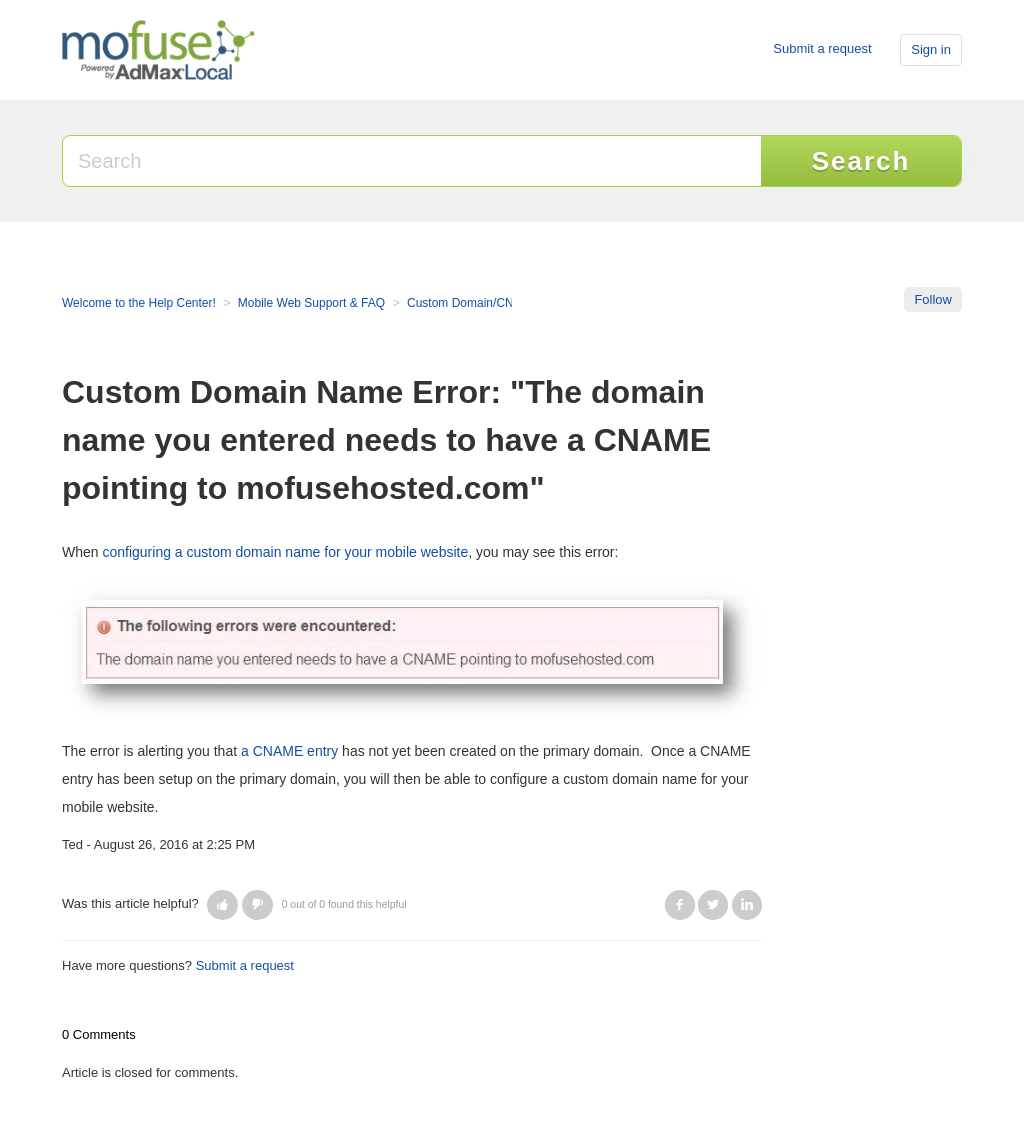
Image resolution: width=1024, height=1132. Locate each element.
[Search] (413, 161)
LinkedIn (747, 905)
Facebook (680, 905)
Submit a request (822, 48)
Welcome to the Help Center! (139, 303)
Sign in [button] (931, 49)
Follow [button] (933, 299)
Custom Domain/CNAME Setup (490, 303)
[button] (222, 905)
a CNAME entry (289, 751)
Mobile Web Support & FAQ (311, 303)
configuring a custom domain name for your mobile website (285, 552)
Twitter (713, 905)
